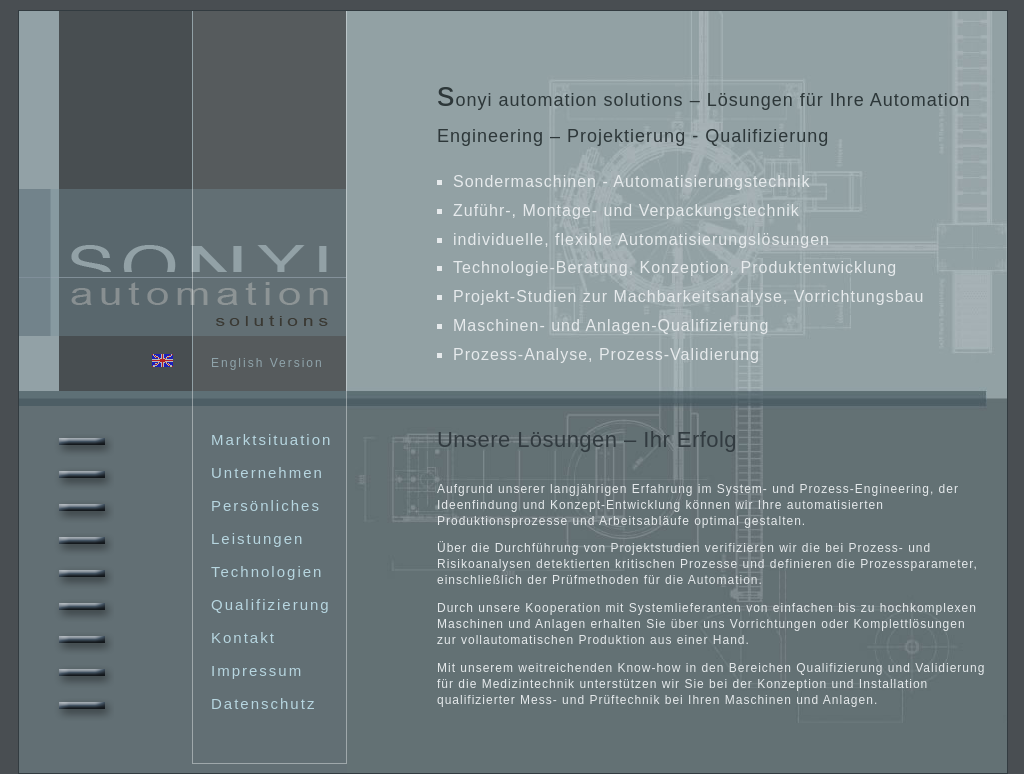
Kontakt (163, 637)
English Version (238, 363)
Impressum (176, 670)
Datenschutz (183, 703)
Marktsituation (191, 439)
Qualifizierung (190, 604)
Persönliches (185, 505)
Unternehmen (187, 472)
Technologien (186, 571)
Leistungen (177, 538)
